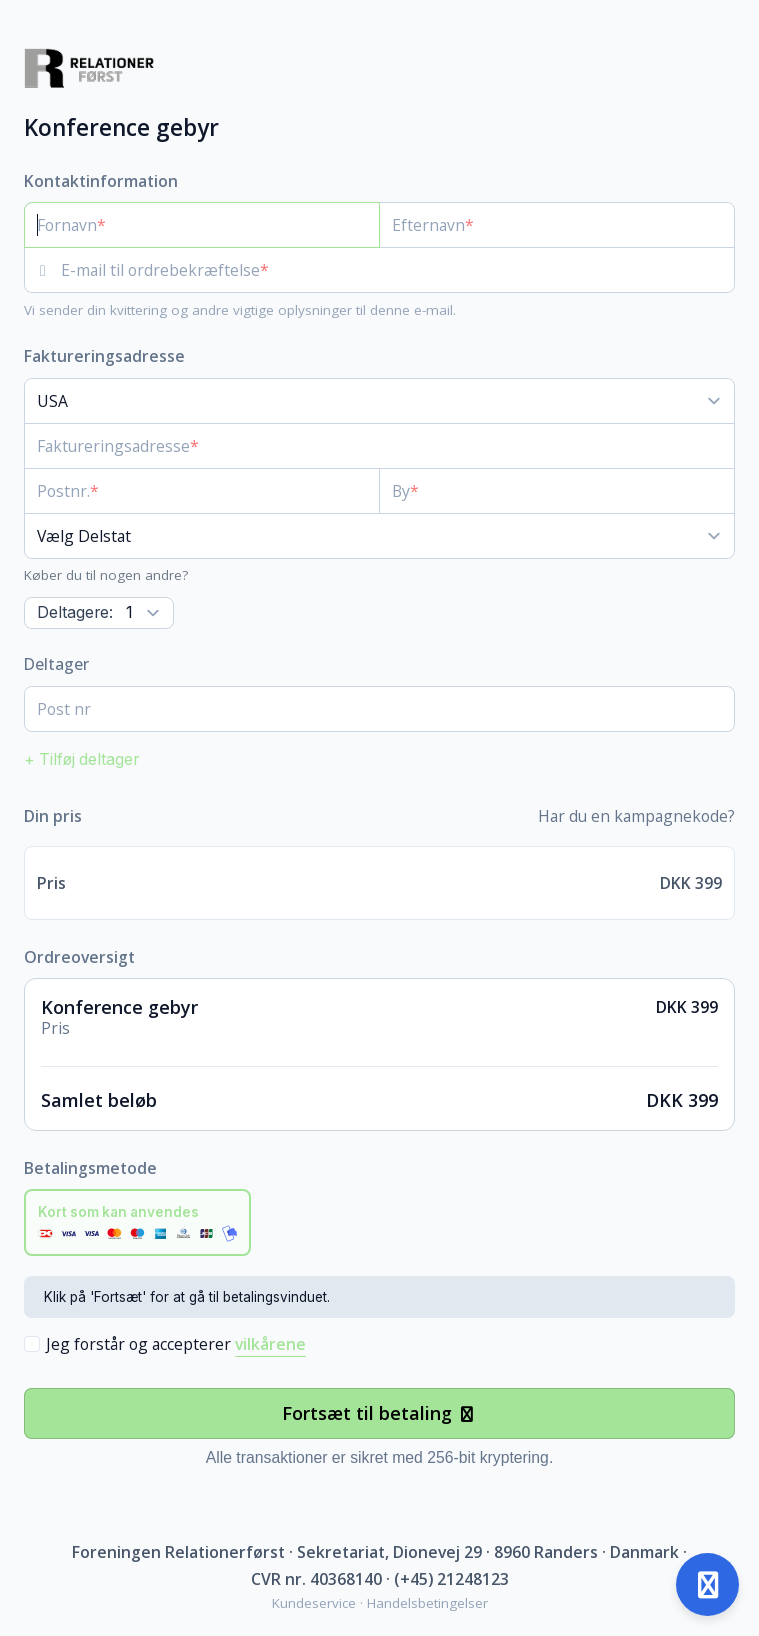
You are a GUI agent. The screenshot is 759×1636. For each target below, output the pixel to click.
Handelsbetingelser (427, 1603)
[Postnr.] (202, 491)
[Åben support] (707, 1584)
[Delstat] (379, 536)
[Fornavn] (202, 225)
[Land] (379, 401)
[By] (557, 491)
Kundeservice (314, 1603)
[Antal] (99, 613)
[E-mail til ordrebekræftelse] (397, 270)
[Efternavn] (557, 225)
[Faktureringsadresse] (367, 446)
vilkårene (270, 1344)
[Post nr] (379, 709)
